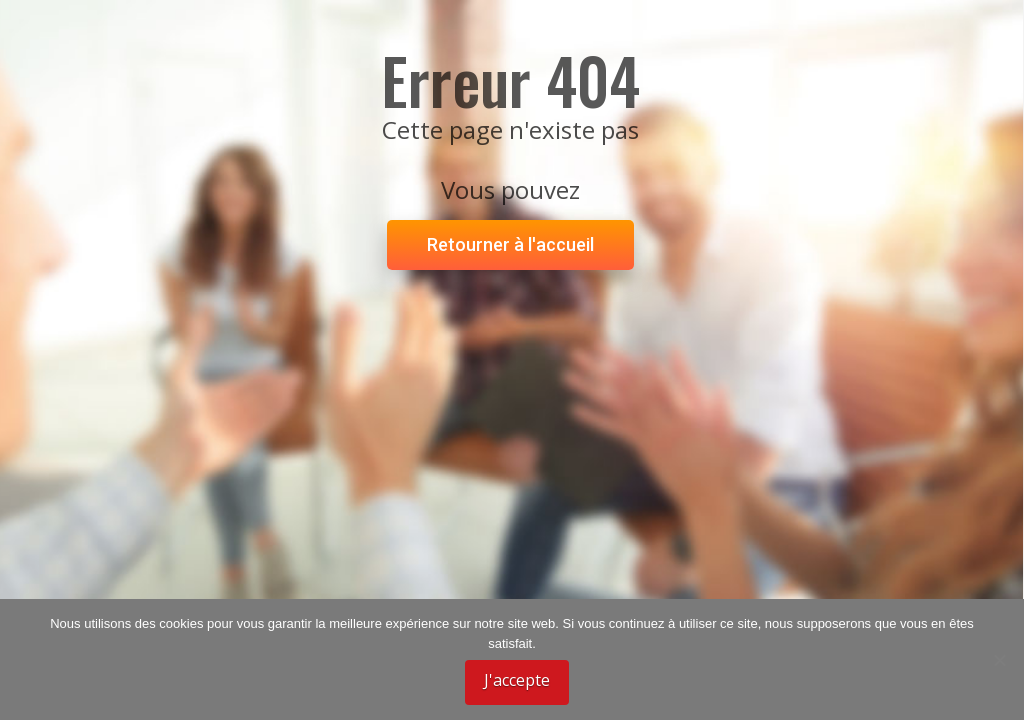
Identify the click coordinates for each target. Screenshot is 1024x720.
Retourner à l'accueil (510, 244)
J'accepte (517, 680)
